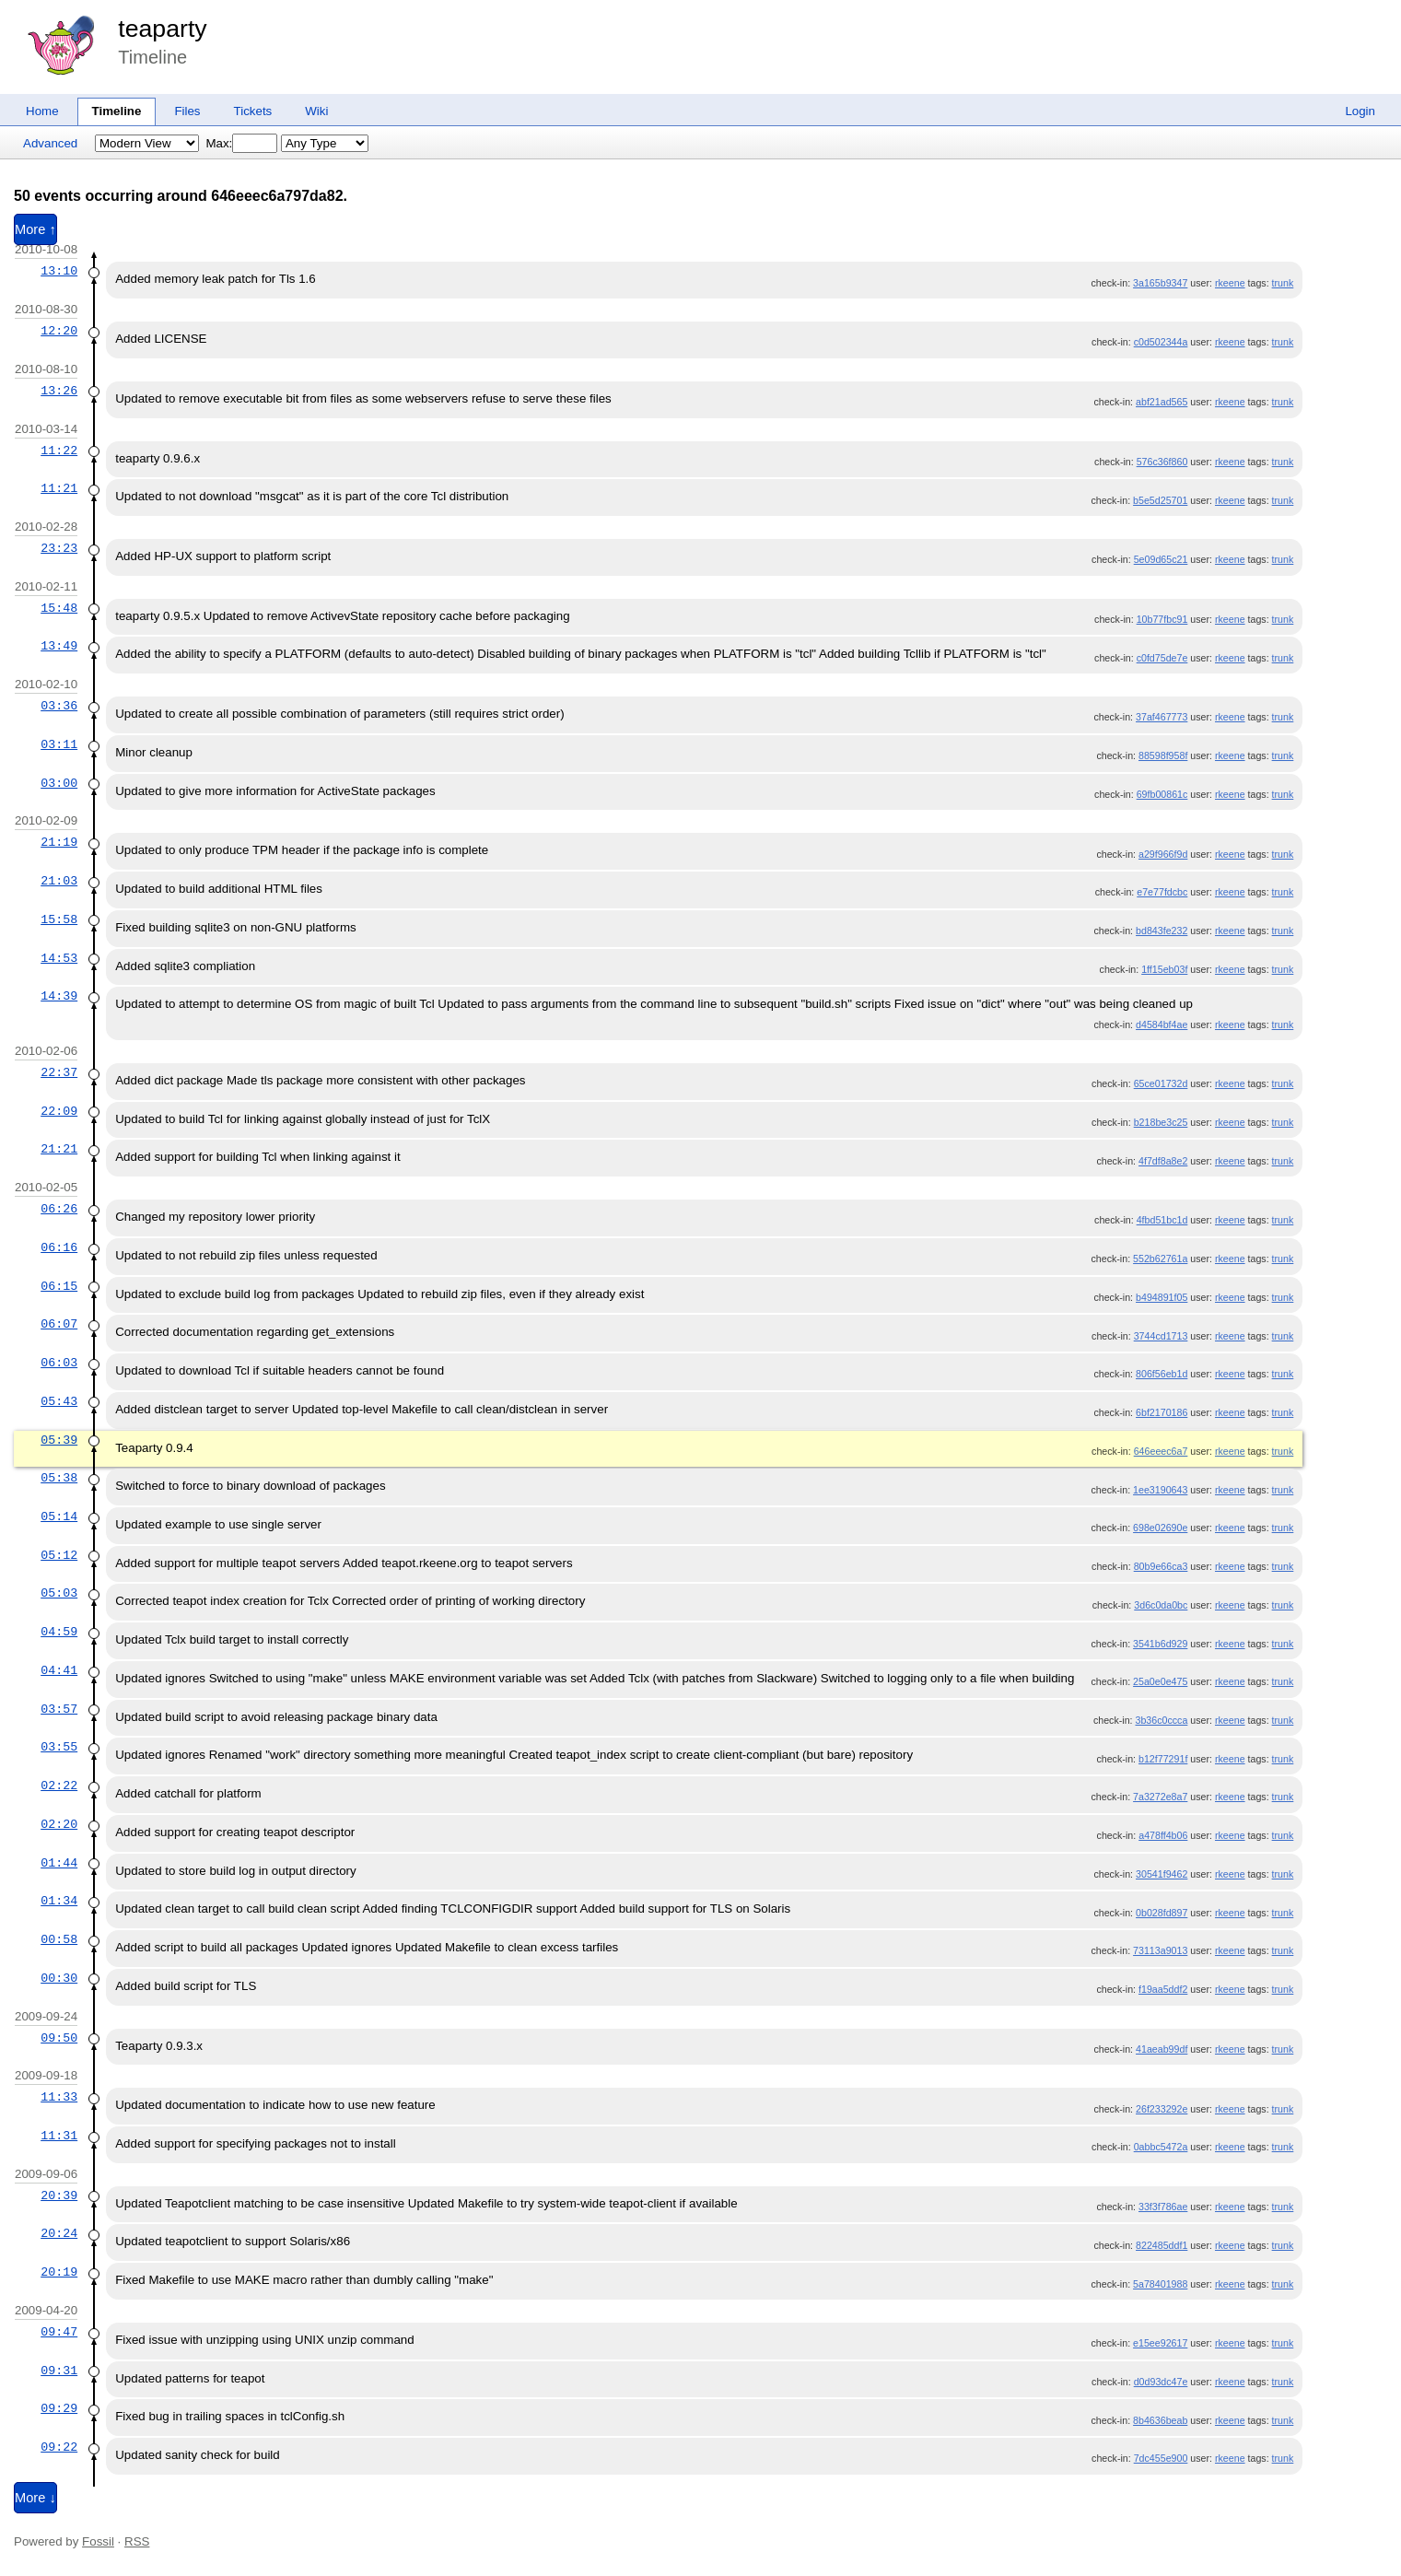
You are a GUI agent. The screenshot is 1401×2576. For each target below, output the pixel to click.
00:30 (59, 1978)
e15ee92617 (1160, 2342)
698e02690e (1160, 1527)
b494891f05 (1161, 1297)
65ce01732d (1161, 1083)
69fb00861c (1162, 794)
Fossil (98, 2541)
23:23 (59, 548)
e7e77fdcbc (1162, 891)
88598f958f (1162, 755)
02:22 (59, 1785)
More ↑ (35, 229)
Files (187, 111)
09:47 (59, 2332)
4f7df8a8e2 (1162, 1160)
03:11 (59, 744)
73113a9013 (1160, 1950)
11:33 (59, 2097)
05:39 (59, 1440)
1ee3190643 (1160, 1489)
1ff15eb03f (1164, 969)
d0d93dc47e (1161, 2381)
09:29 (59, 2408)
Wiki (316, 111)
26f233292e (1161, 2108)
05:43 (59, 1401)
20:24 (59, 2233)
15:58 (59, 919)
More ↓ (35, 2497)
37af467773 (1161, 716)
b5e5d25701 (1160, 500)
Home (42, 111)
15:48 (59, 608)
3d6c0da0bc (1160, 1604)
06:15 (59, 1286)
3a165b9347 (1160, 282)
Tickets (253, 111)
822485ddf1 (1161, 2245)
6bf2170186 (1161, 1412)
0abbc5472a (1161, 2146)
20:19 (59, 2272)
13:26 (59, 390)
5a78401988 (1160, 2283)
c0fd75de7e (1162, 657)
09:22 (59, 2447)
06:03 (59, 1362)
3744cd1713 (1161, 1335)
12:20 (59, 330)
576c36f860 (1162, 461)
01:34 (59, 1900)
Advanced (50, 143)
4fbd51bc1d (1162, 1219)
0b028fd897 (1161, 1912)
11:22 (59, 450)
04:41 (59, 1670)
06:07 (59, 1324)
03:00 (59, 783)
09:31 (59, 2370)
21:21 (59, 1149)
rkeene (1230, 282)
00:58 (59, 1939)
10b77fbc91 (1162, 619)
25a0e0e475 (1160, 1681)
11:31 (59, 2135)
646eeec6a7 (1161, 1451)
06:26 (59, 1208)
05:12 (59, 1555)
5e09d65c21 (1161, 559)
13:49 (59, 646)
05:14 (59, 1516)
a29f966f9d (1162, 854)
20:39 (59, 2195)
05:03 (59, 1593)
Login (1360, 111)
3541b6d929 (1160, 1643)
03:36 (59, 705)
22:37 (59, 1072)
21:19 (59, 842)
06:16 (59, 1247)
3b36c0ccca (1161, 1720)
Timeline (117, 111)
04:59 (59, 1631)
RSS (136, 2541)
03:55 (59, 1747)
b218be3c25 (1161, 1122)
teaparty (162, 28)
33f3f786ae (1162, 2206)
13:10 (59, 271)
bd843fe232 (1161, 930)
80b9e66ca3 (1161, 1566)
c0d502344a (1161, 341)
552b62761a (1160, 1258)
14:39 (59, 996)
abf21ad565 (1161, 401)
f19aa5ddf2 (1162, 1989)
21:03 (59, 880)
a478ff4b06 (1162, 1835)
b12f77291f (1162, 1758)
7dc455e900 (1161, 2458)
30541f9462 (1161, 1873)
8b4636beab (1160, 2420)
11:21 (59, 488)
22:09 (59, 1111)
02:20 (59, 1824)
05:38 (59, 1477)
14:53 (59, 958)
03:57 (59, 1709)
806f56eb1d (1161, 1373)
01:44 (59, 1863)
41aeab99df (1161, 2049)
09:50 (59, 2038)
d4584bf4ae (1161, 1024)
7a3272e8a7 (1160, 1796)
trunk (1283, 282)
